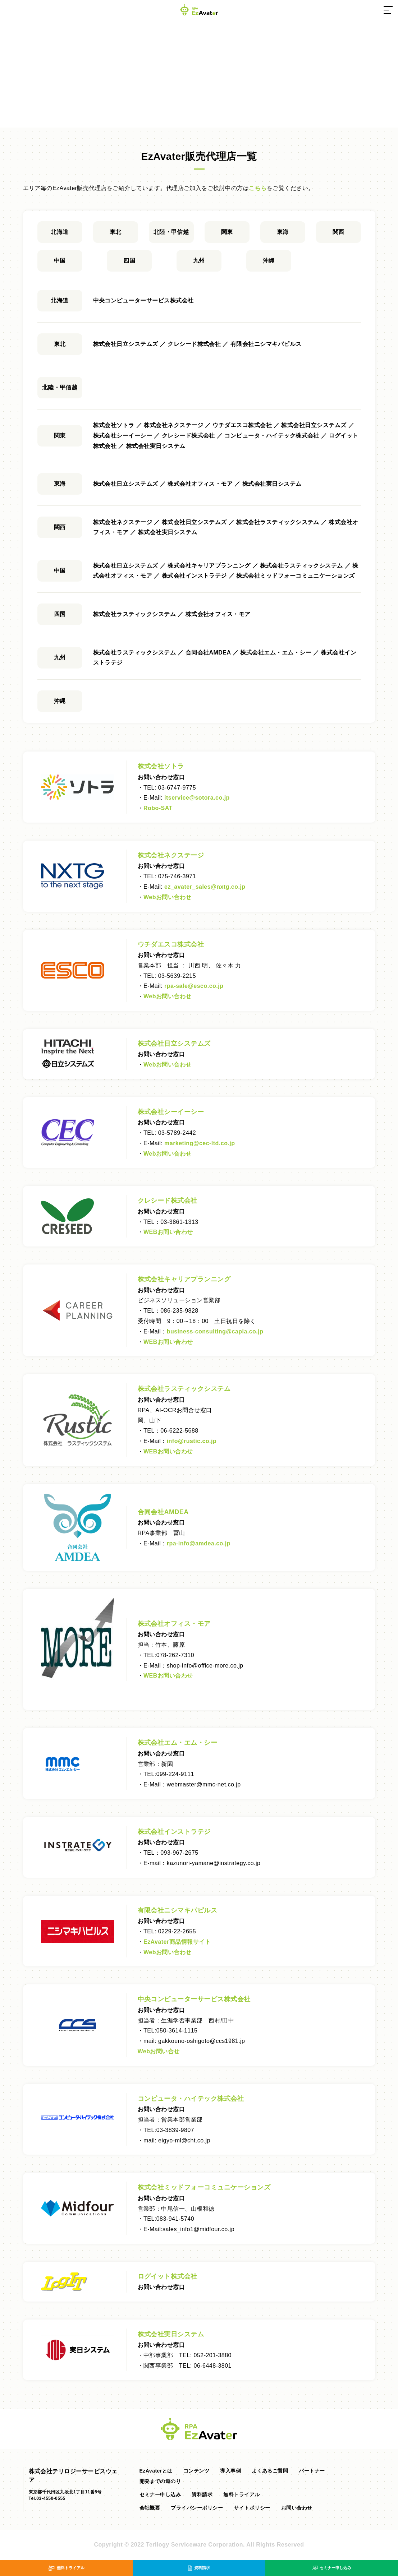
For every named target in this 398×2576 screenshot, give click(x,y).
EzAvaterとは (156, 2471)
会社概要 (149, 2508)
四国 (129, 261)
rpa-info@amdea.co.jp (198, 1543)
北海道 (59, 232)
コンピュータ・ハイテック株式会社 (191, 2098)
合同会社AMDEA (163, 1512)
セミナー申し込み (160, 2494)
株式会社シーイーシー (171, 1111)
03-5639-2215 (177, 976)
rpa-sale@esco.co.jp (193, 986)
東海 (283, 232)
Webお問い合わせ (167, 897)
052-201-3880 (213, 2355)
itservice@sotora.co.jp (197, 798)
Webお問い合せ (159, 2051)
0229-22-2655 (177, 1931)
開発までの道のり (160, 2481)
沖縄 (269, 261)
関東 (227, 232)
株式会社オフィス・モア (174, 1623)
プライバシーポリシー (197, 2508)
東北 (116, 232)
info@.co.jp (191, 1441)
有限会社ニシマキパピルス (178, 1910)
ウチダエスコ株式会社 (171, 944)
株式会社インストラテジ (174, 1831)
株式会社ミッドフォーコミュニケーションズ (204, 2187)
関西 (338, 232)
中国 (60, 261)
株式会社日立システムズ (174, 1043)
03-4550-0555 (50, 2498)
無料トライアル (241, 2494)
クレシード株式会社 (167, 1200)
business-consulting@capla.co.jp (215, 1331)
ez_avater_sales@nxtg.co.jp (205, 887)
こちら (257, 188)
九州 (199, 261)
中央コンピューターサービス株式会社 (194, 1999)
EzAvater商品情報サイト (177, 1942)
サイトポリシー (252, 2508)
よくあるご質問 (270, 2471)
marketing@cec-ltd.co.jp (199, 1143)
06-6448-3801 (213, 2366)
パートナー (312, 2471)
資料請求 (202, 2494)
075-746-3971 (177, 876)
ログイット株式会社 (167, 2276)
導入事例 (230, 2471)
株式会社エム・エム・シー (178, 1742)
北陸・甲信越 (171, 232)
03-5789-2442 (177, 1133)
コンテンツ (196, 2471)
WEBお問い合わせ (168, 1232)
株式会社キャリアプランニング (184, 1279)
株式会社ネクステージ (171, 855)
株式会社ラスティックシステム (184, 1388)
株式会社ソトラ (161, 766)
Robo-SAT (158, 808)
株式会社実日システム (171, 2334)
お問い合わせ (296, 2508)
